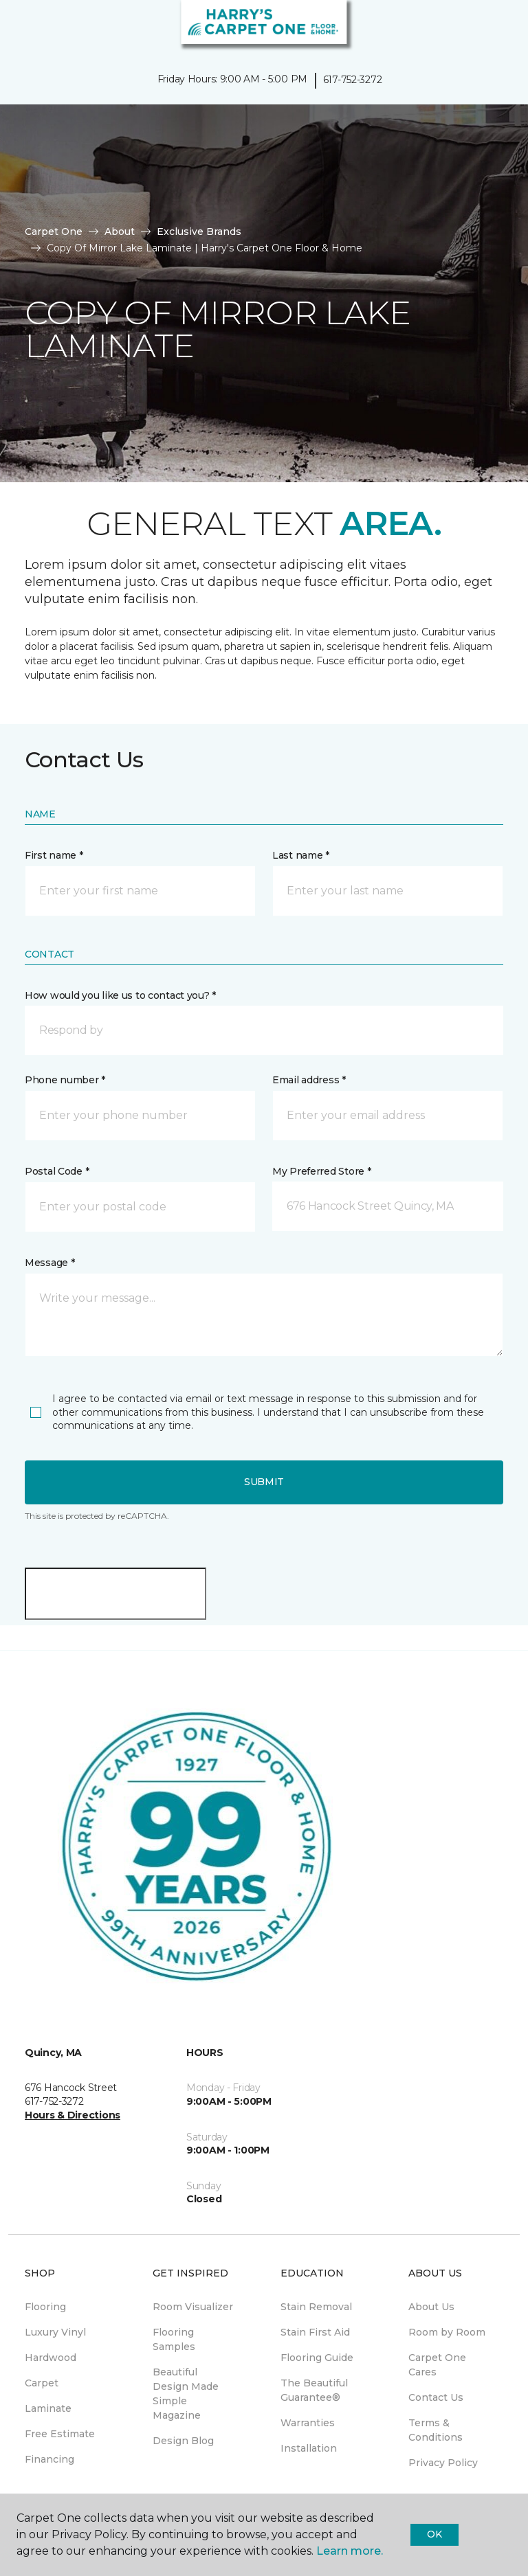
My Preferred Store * (321, 1171)
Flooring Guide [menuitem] (316, 2357)
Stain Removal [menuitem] (316, 2307)
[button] (476, 27)
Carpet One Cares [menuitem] (437, 2364)
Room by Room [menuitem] (446, 2332)
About (119, 231)
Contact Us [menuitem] (435, 2397)
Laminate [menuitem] (48, 2408)
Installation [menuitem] (308, 2448)
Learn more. (349, 2550)
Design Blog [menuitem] (183, 2440)
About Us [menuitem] (431, 2307)
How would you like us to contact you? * (120, 995)
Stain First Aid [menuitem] (315, 2332)
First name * (54, 855)
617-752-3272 (352, 80)
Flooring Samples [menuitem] (174, 2339)
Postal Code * (57, 1171)
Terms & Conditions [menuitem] (435, 2430)
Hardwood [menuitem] (50, 2357)
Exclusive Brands (199, 231)
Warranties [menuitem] (307, 2423)
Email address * (309, 1080)
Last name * (300, 855)
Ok (434, 2534)
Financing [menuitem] (49, 2459)
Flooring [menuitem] (45, 2307)
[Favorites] (492, 27)
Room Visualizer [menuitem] (193, 2307)
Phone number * (65, 1080)
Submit (264, 1482)
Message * (49, 1262)
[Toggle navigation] (20, 27)
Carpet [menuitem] (41, 2383)
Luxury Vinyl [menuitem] (55, 2332)
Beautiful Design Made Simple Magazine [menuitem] (186, 2393)
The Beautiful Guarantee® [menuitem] (314, 2390)
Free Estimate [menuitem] (60, 2434)
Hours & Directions (72, 2115)
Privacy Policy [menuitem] (443, 2462)
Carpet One (53, 231)
